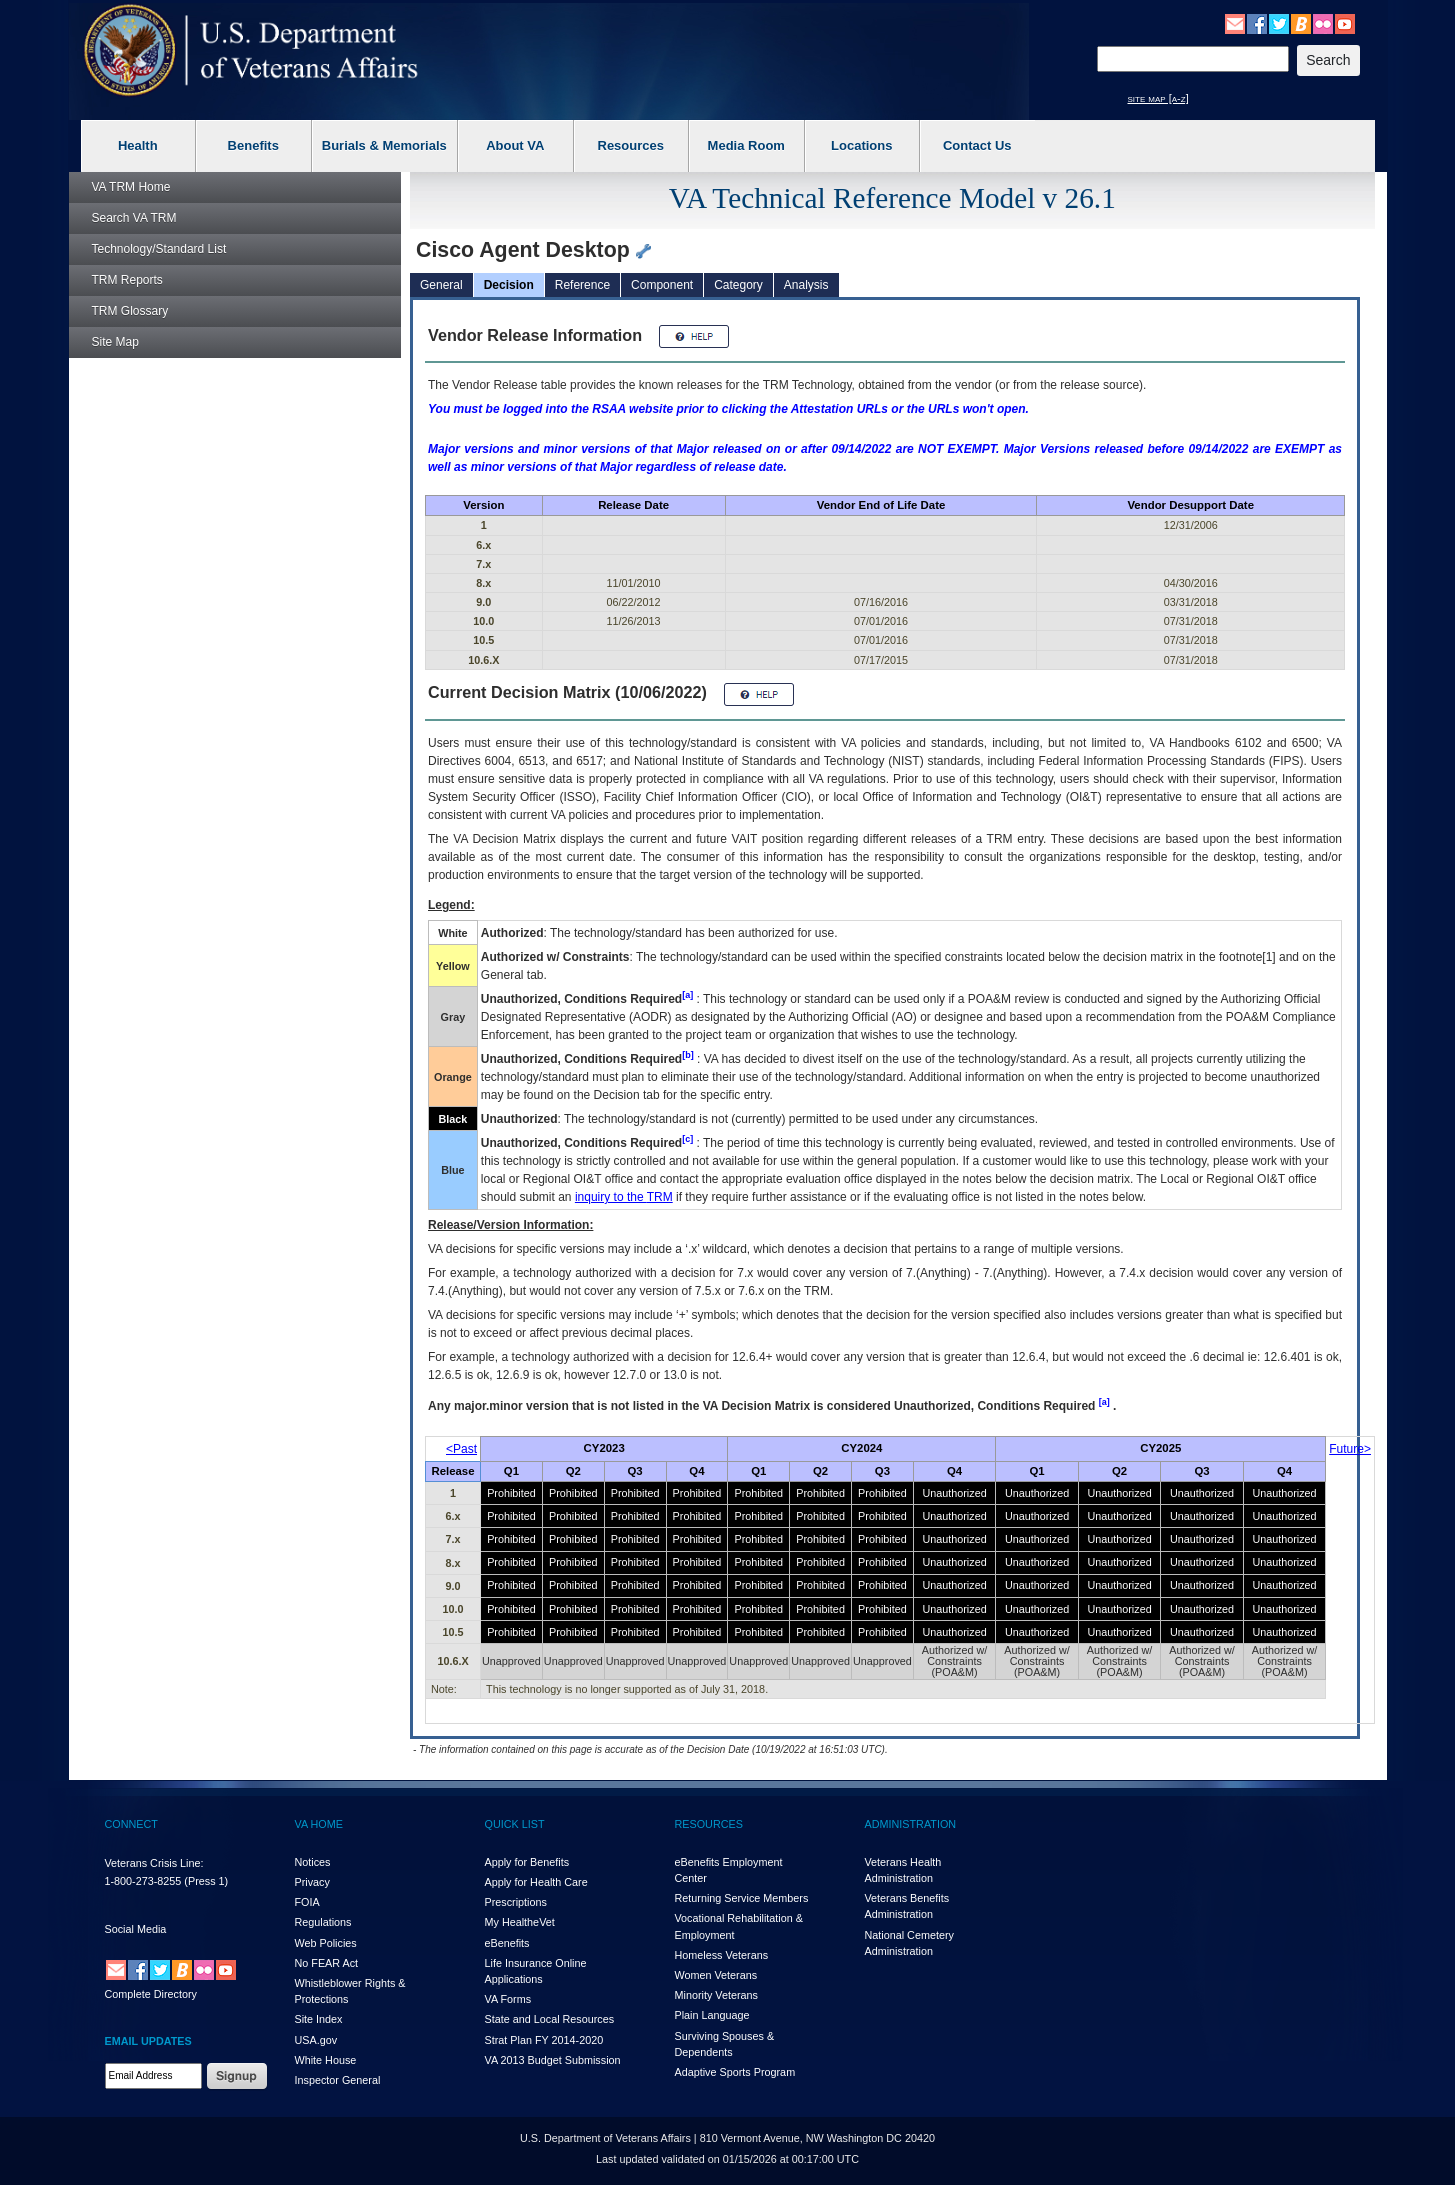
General (441, 285)
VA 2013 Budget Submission (553, 2060)
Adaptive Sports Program (735, 2072)
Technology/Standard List (159, 249)
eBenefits (507, 1943)
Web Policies (326, 1943)
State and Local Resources (550, 2019)
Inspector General (338, 2080)
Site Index (319, 2019)
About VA (515, 145)
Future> (1350, 1449)
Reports (127, 280)
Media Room (746, 145)
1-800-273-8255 (143, 1881)
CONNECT (131, 1824)
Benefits (253, 145)
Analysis (806, 285)
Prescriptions (516, 1902)
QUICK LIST (515, 1824)
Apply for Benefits (527, 1862)
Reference (582, 285)
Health (138, 145)
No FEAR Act (327, 1963)
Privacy (312, 1882)
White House (326, 2060)
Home (131, 187)
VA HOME (319, 1824)
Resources (631, 145)
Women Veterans (716, 1975)
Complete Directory (151, 1994)
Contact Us (977, 145)
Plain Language (712, 2015)
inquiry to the (624, 1197)
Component (662, 285)
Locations (861, 145)
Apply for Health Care (536, 1882)
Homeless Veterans (722, 1955)
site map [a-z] (1158, 98)
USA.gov (316, 2040)
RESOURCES (709, 1824)
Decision (509, 285)
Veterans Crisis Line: (154, 1863)
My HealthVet (520, 1922)
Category (738, 285)
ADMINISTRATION (911, 1824)
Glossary (130, 311)
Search (134, 218)
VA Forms (508, 1999)
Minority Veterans (716, 1995)
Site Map (115, 342)
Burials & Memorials (384, 145)
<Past (461, 1449)
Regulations (323, 1922)
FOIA (307, 1902)
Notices (313, 1862)
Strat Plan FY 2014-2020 (544, 2040)
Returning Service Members (742, 1898)
